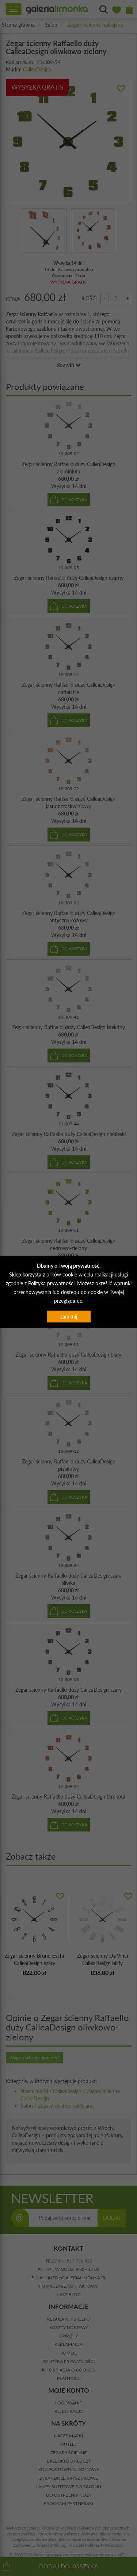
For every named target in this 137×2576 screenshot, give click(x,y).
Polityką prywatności (51, 1283)
